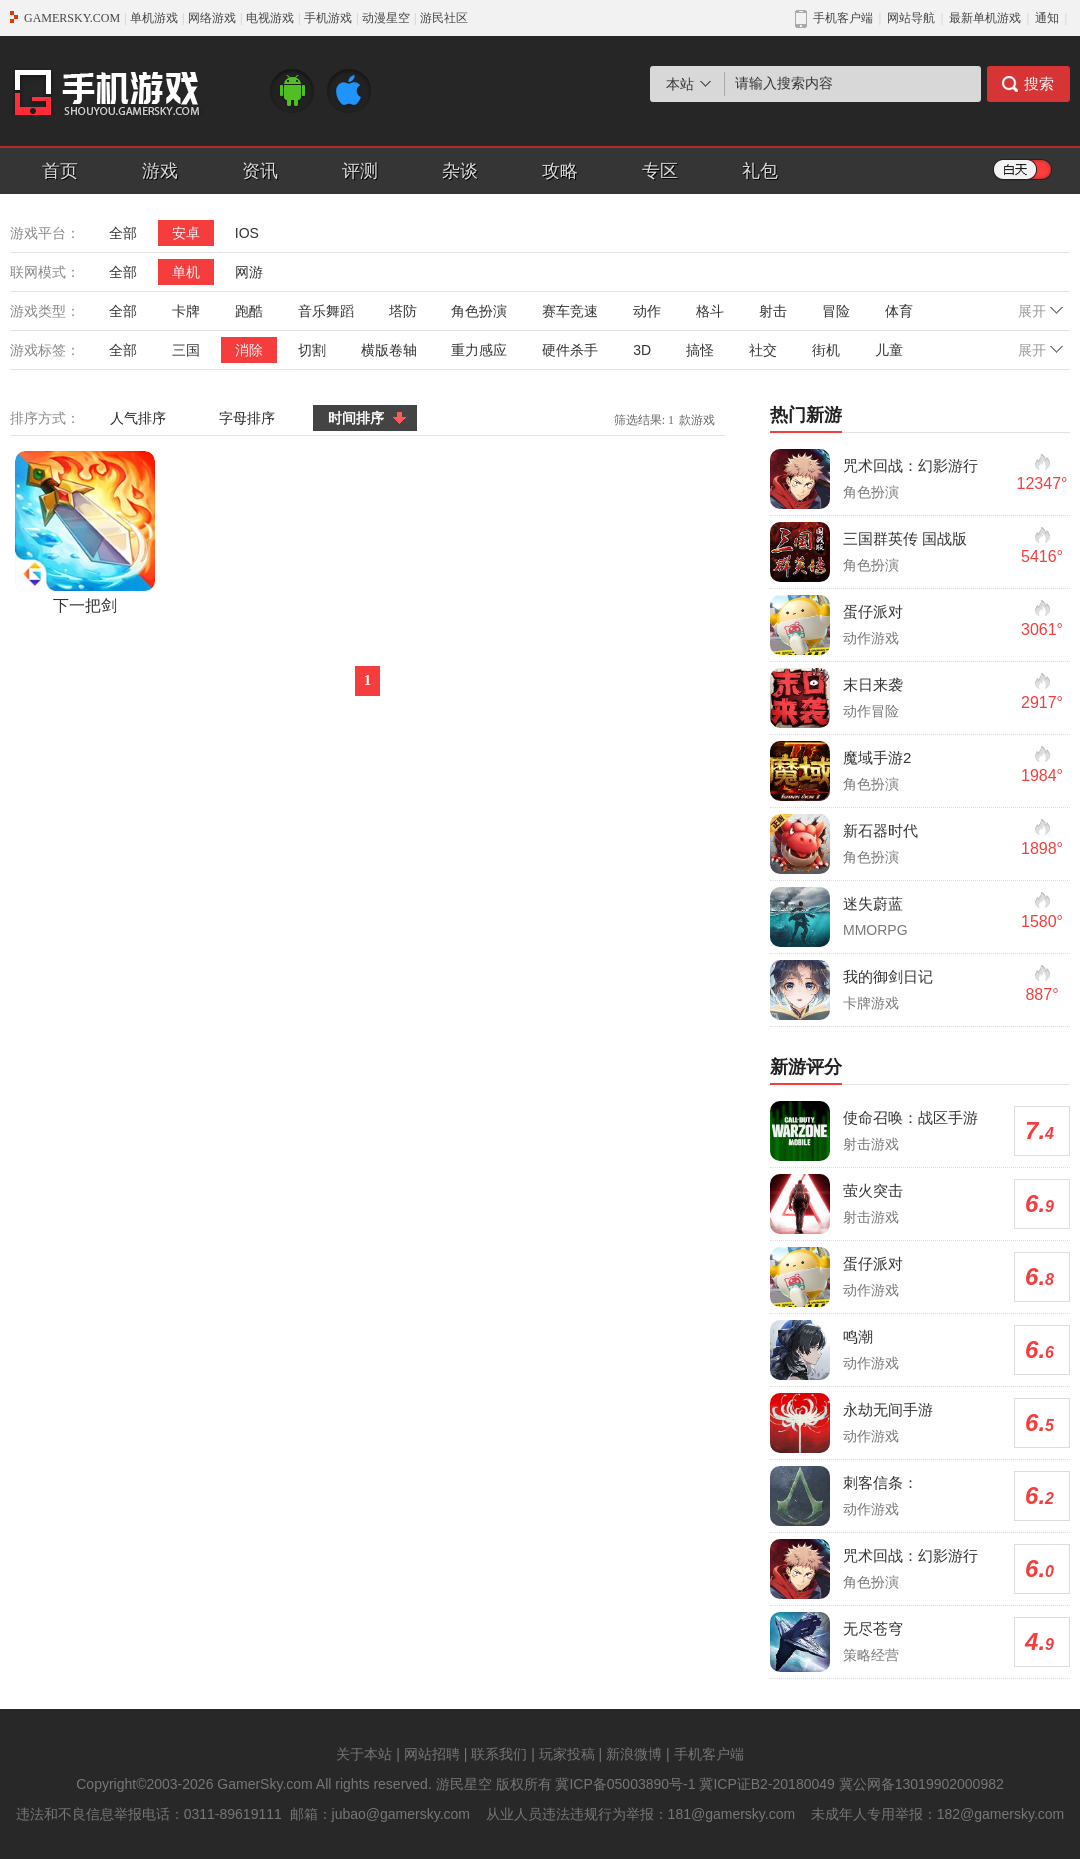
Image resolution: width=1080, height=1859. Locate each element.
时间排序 (356, 418)
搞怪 (700, 350)
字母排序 (247, 418)
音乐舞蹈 (326, 311)
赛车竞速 (570, 311)
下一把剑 (85, 532)
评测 (360, 171)
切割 (312, 350)
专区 (660, 171)
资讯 (260, 171)
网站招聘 (432, 1754)
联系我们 (499, 1754)
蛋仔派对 (873, 611)
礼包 (760, 171)
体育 (899, 311)
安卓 (186, 233)
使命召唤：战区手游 (910, 1117)
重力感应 (479, 350)
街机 (826, 350)
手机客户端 (709, 1754)
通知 (1047, 18)
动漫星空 (386, 18)
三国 (186, 350)
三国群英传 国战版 (905, 538)
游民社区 (444, 18)
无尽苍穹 (873, 1628)
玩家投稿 (567, 1754)
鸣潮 (858, 1336)
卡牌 (186, 311)
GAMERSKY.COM (72, 18)
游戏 (160, 171)
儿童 (889, 350)
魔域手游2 (877, 757)
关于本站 (364, 1754)
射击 (773, 311)
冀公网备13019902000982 (921, 1784)
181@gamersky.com (732, 1814)
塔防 (403, 311)
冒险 (836, 311)
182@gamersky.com (1001, 1814)
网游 (249, 272)
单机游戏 (154, 18)
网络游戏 (212, 18)
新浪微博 (634, 1754)
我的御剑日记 (888, 976)
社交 (763, 350)
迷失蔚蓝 (873, 903)
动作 (647, 311)
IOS (247, 233)
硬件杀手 (570, 350)
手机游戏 (328, 18)
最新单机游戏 (985, 18)
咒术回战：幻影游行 (910, 465)
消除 (249, 350)
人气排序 (138, 418)
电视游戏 (270, 18)
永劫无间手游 (888, 1409)
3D (642, 350)
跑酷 (249, 311)
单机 (186, 272)
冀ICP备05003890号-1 (625, 1784)
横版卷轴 (389, 350)
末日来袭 (873, 684)
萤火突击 (873, 1190)
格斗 (710, 311)
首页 (60, 171)
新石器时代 (880, 830)
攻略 (560, 171)
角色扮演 (479, 311)
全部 (123, 233)
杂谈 (460, 171)
